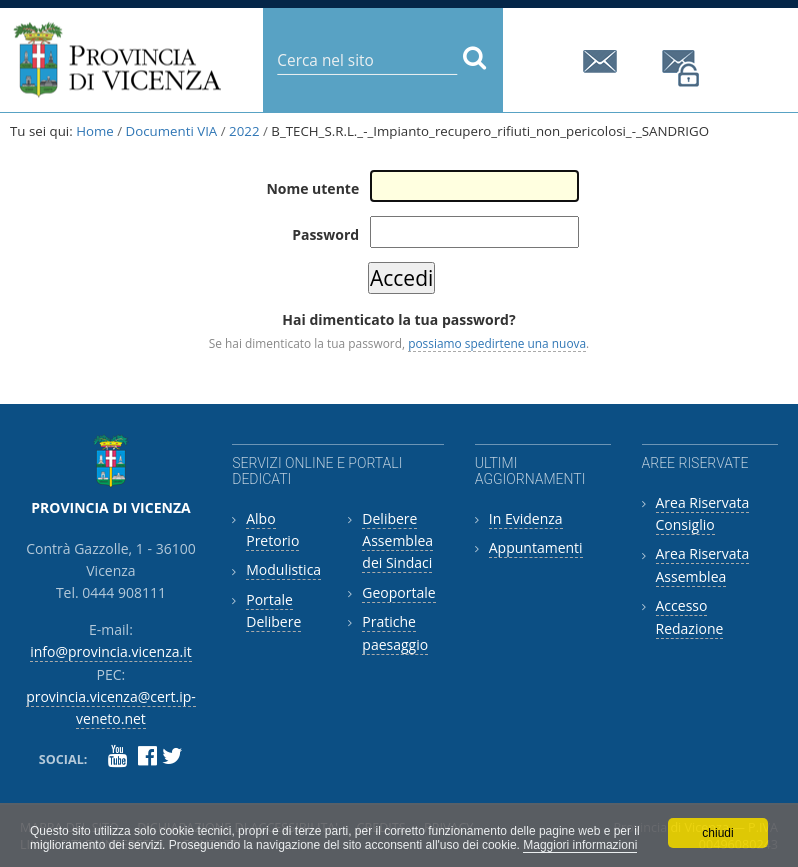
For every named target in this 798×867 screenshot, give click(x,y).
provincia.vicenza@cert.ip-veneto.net (682, 68)
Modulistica (283, 569)
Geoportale (398, 592)
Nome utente (312, 188)
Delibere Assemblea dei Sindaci (397, 541)
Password (325, 234)
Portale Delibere (273, 610)
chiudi (717, 833)
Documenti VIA (172, 131)
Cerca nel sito (276, 44)
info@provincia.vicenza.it (603, 61)
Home (95, 131)
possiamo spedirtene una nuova (497, 343)
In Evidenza (526, 518)
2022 (244, 131)
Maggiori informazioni (580, 845)
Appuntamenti (536, 547)
